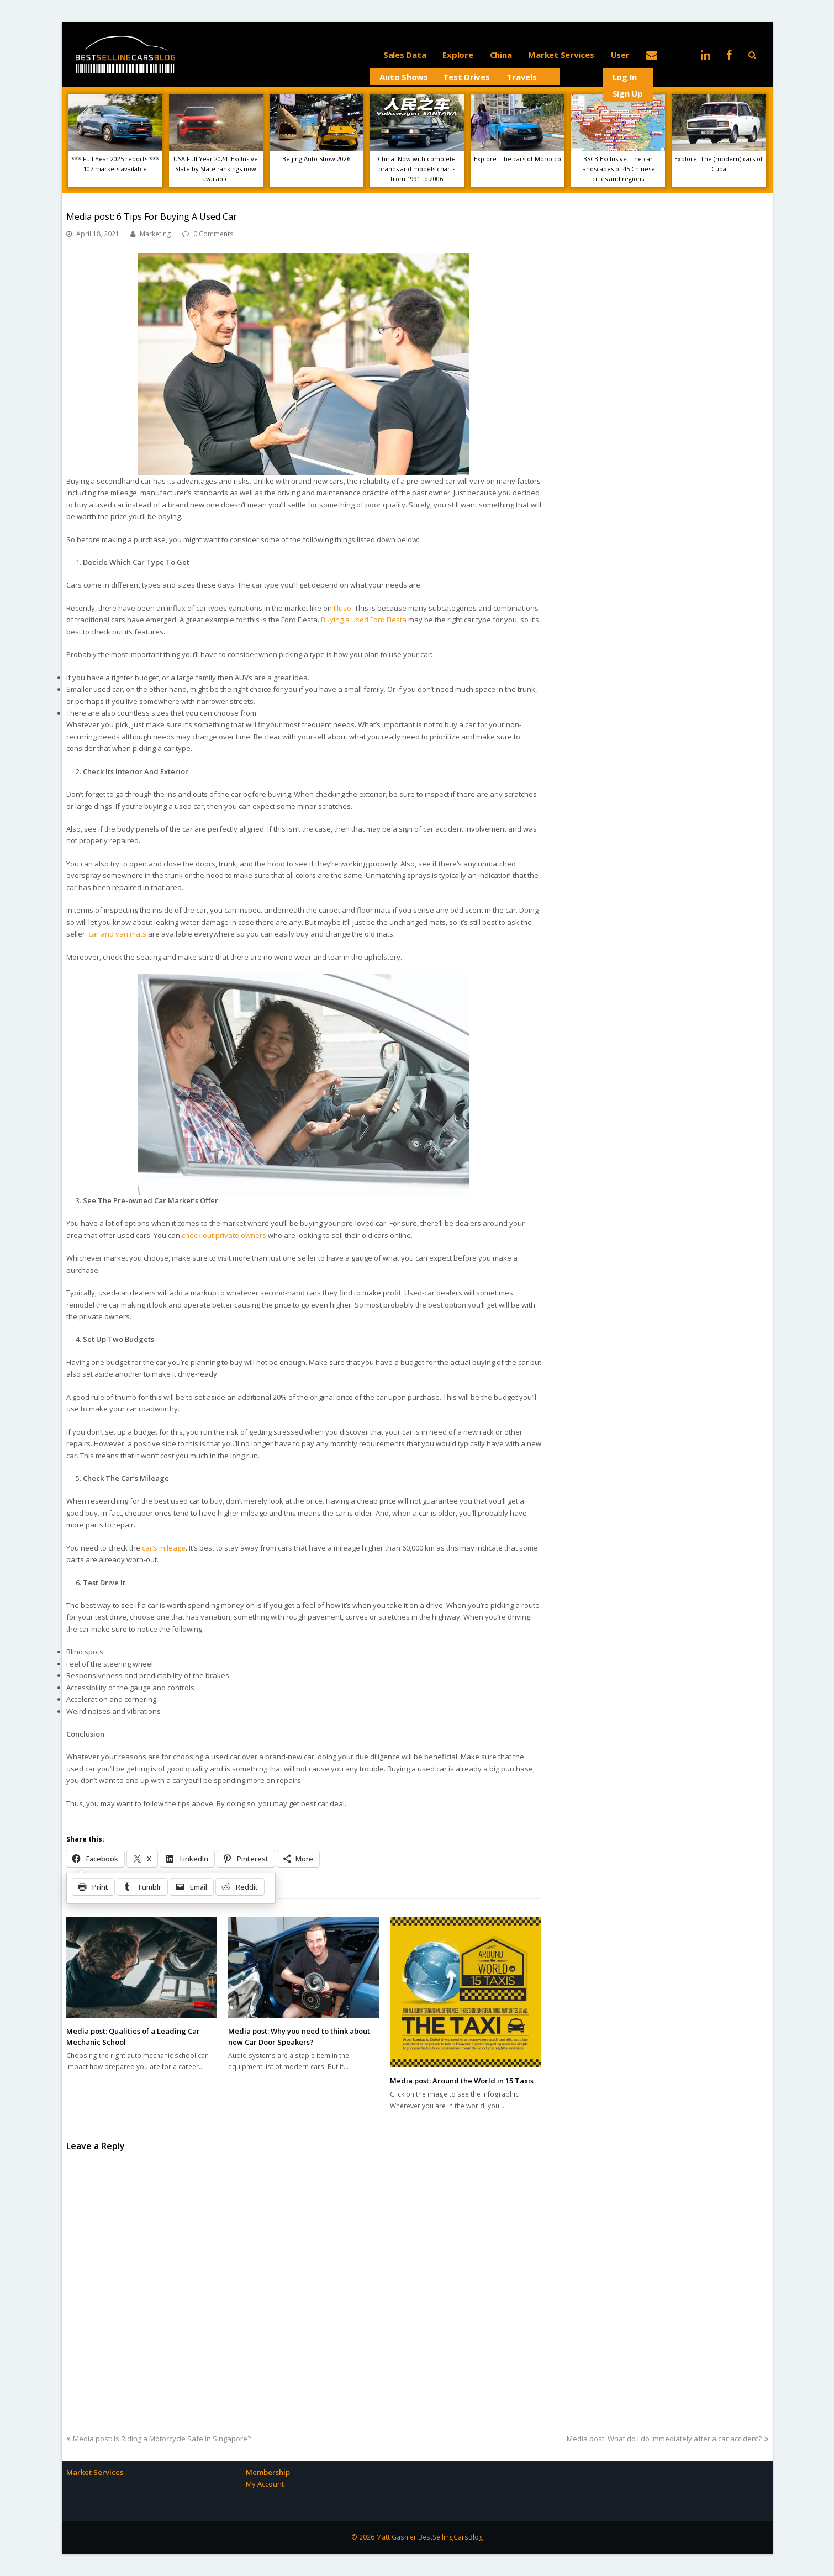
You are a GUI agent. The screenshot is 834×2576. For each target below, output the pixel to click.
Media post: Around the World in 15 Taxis (462, 2081)
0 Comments (213, 234)
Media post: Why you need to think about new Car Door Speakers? (299, 2036)
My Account (265, 2484)
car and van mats (117, 934)
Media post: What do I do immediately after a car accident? (667, 2438)
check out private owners (224, 1235)
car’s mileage (164, 1548)
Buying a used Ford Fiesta (364, 620)
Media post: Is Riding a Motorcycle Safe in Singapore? (158, 2438)
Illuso (342, 608)
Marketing (155, 234)
